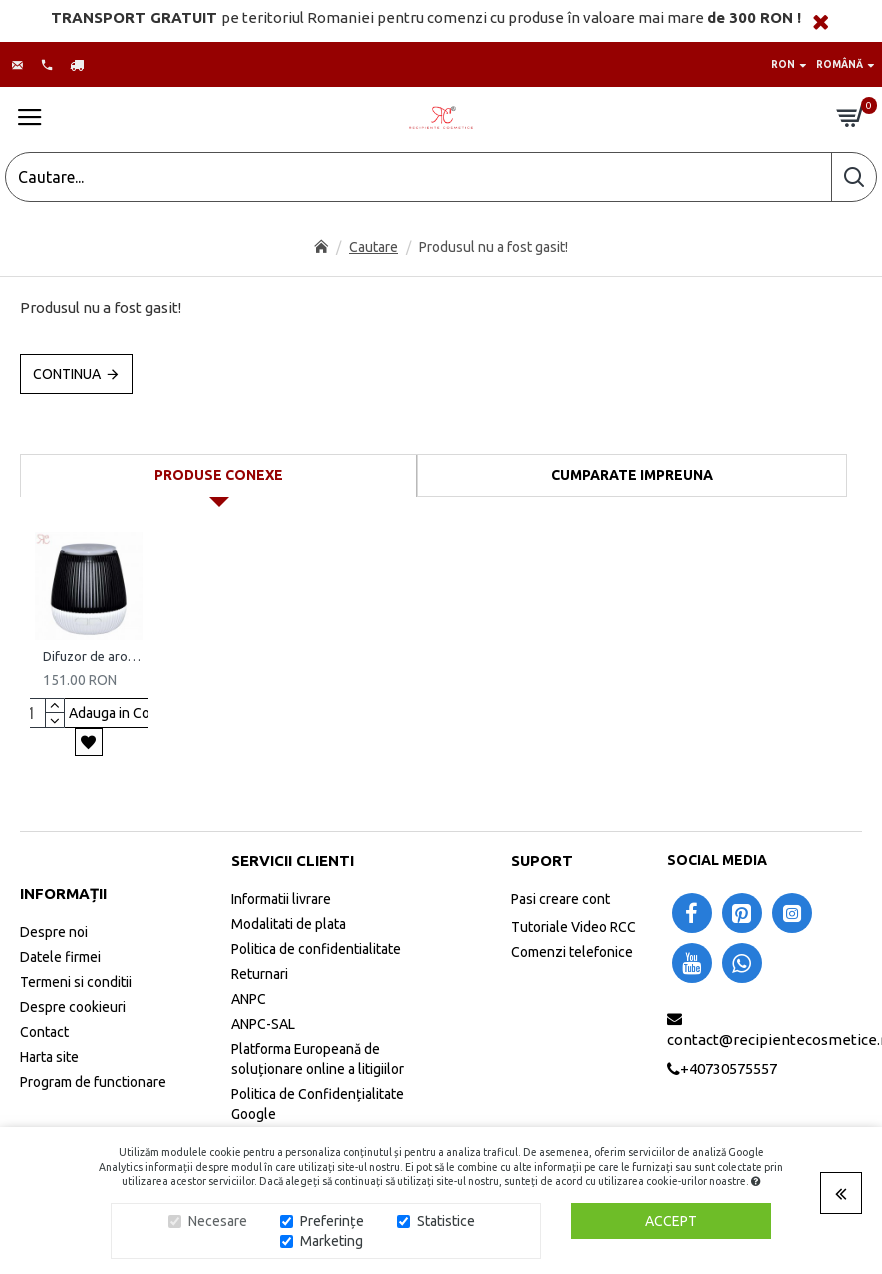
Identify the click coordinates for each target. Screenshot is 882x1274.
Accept (671, 1221)
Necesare (217, 1221)
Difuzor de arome (93, 656)
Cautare (373, 247)
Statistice (446, 1221)
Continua (67, 374)
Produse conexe (218, 475)
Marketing (331, 1241)
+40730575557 (728, 1068)
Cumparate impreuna (632, 475)
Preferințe (332, 1221)
